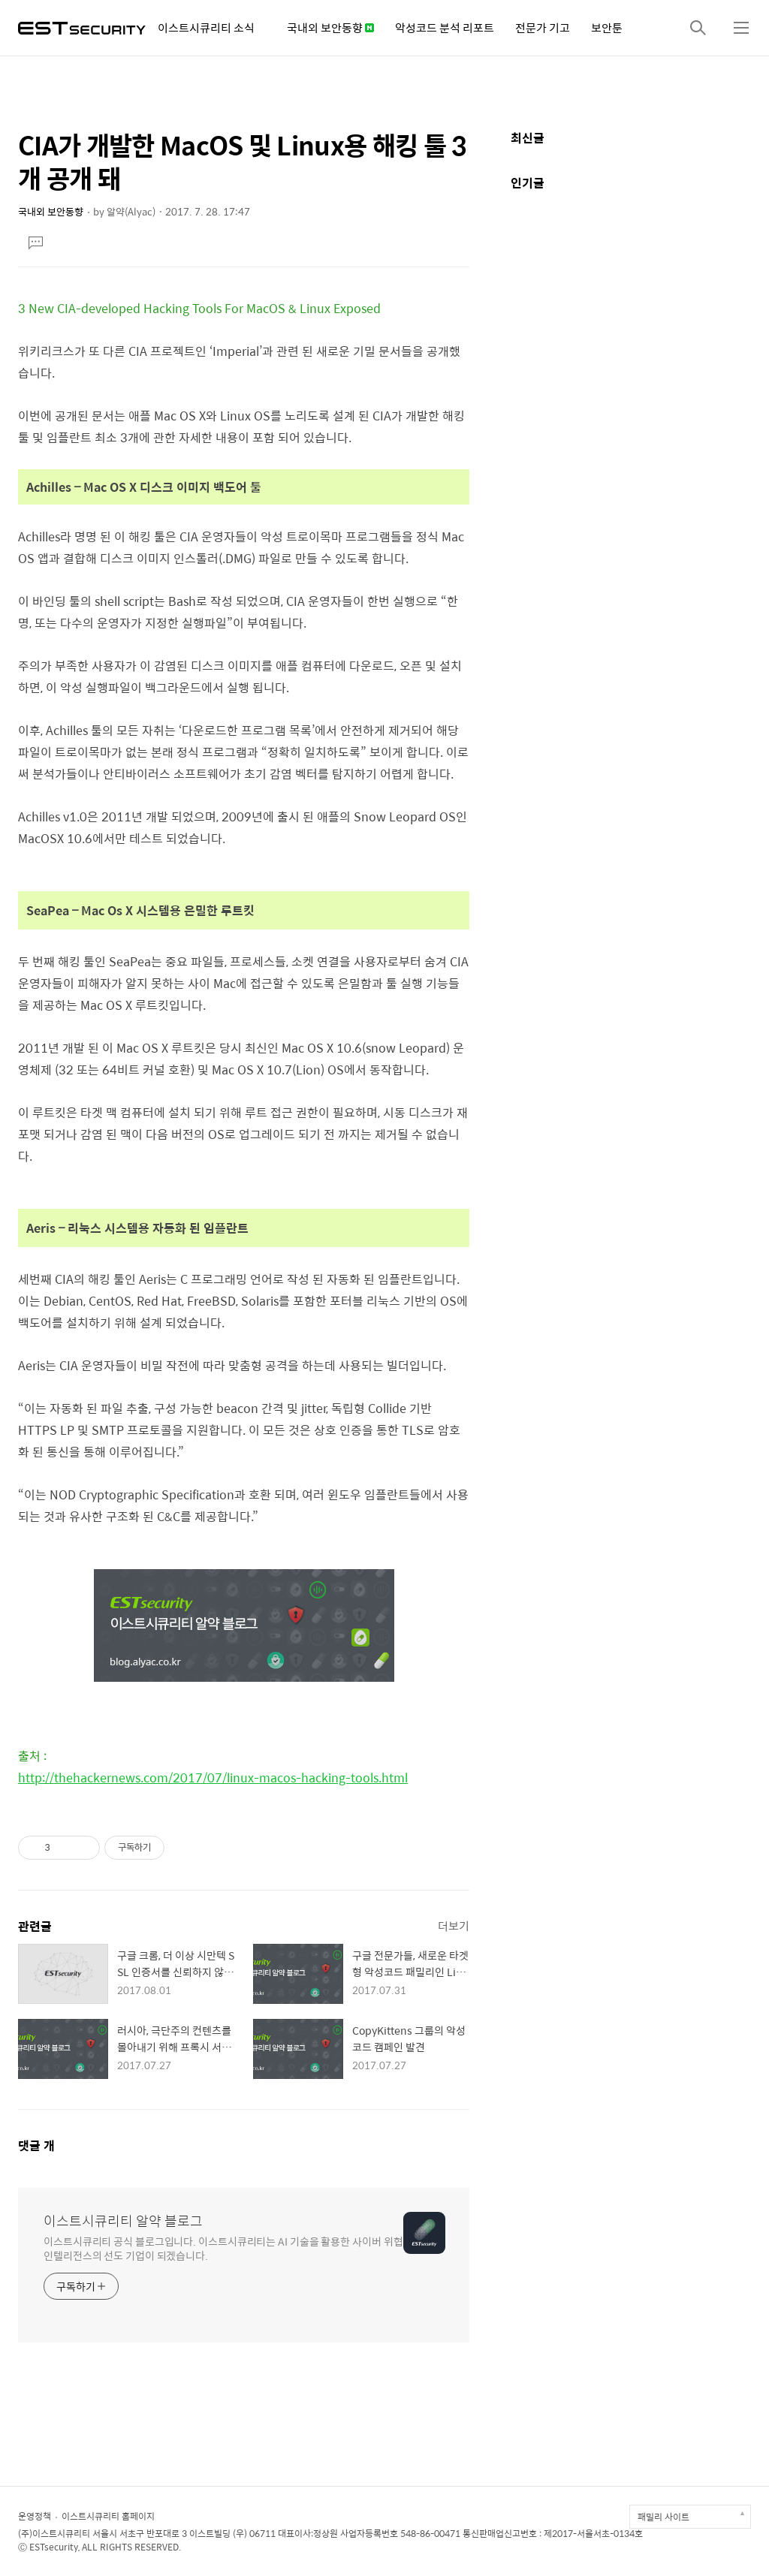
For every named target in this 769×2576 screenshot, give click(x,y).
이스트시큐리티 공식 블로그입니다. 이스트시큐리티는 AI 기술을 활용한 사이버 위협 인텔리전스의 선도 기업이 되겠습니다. (223, 2248)
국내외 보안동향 (330, 27)
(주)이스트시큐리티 (54, 2533)
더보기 (453, 1925)
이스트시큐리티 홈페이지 (108, 2516)
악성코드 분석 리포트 (444, 27)
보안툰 (607, 27)
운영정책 (34, 2516)
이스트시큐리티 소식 (206, 27)
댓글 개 (36, 2145)
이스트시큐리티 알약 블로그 (123, 2221)
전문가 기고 (542, 27)
